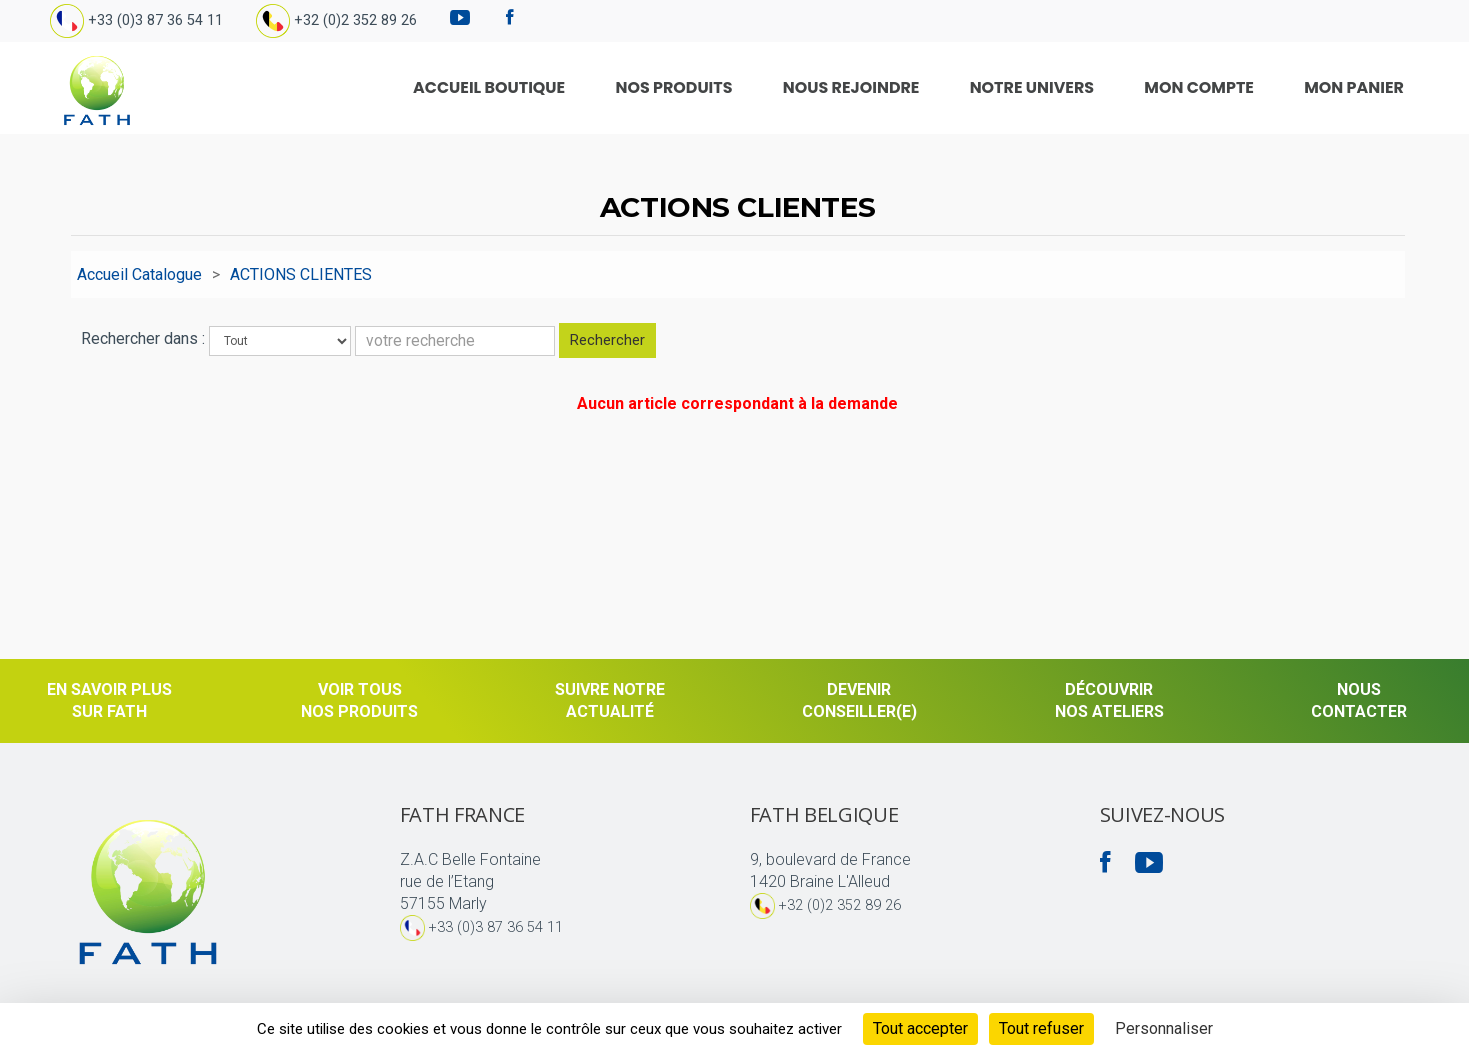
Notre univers (1091, 87)
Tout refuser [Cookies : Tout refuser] (1041, 1028)
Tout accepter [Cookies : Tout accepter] (920, 1028)
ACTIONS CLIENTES (301, 274)
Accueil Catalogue (139, 274)
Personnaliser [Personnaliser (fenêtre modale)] (1164, 1028)
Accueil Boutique (630, 87)
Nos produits (786, 87)
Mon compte (1232, 87)
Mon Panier (1361, 87)
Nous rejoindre (936, 87)
